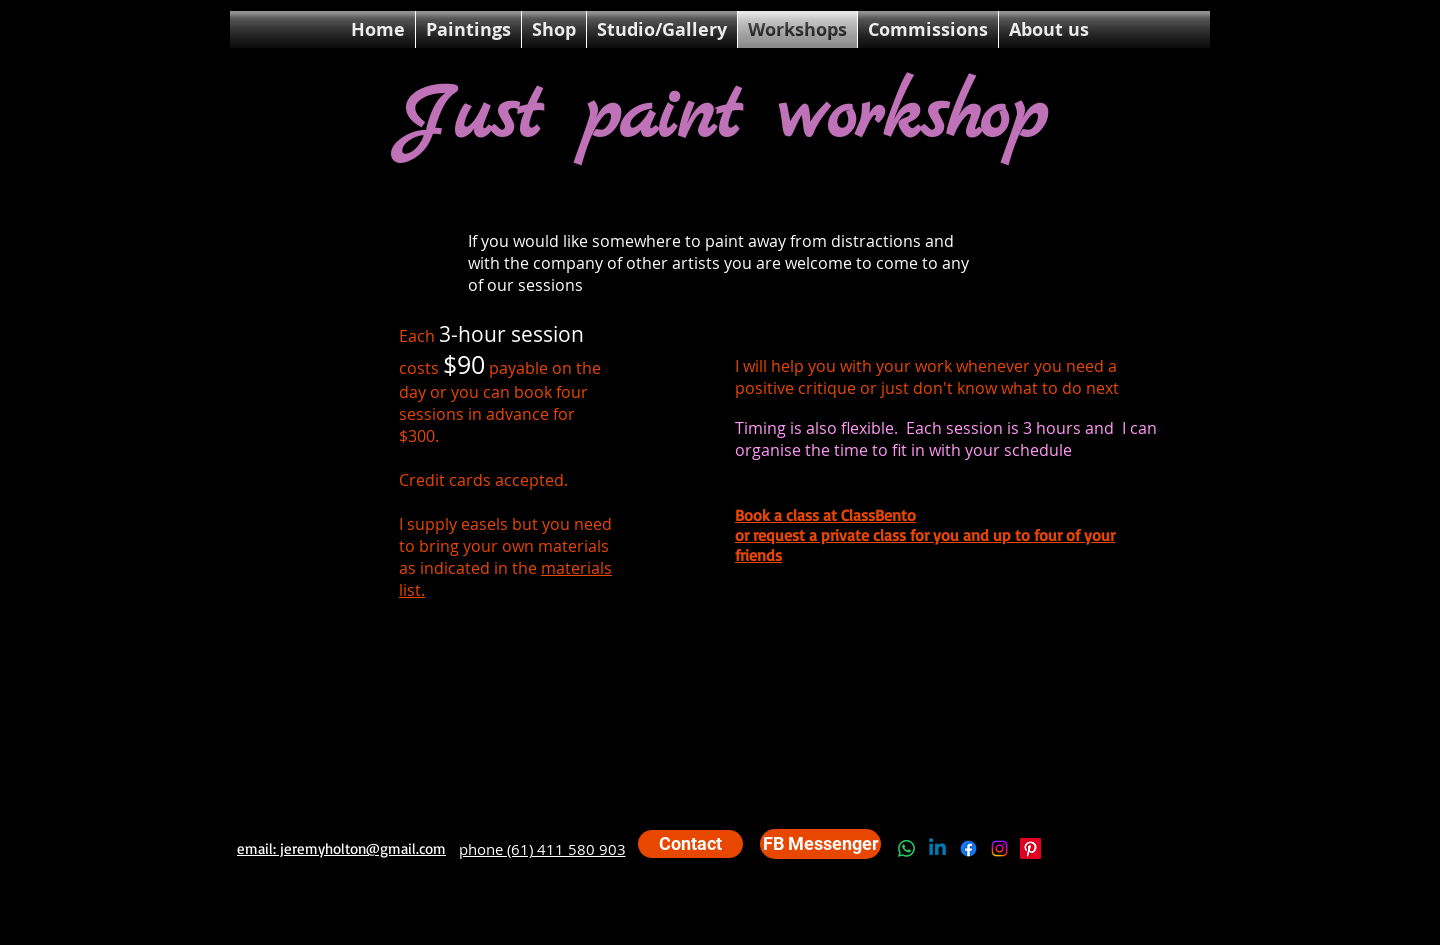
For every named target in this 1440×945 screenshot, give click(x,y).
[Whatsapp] (906, 848)
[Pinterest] (1030, 848)
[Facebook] (968, 848)
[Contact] (690, 844)
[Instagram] (999, 848)
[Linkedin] (937, 848)
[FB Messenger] (820, 844)
